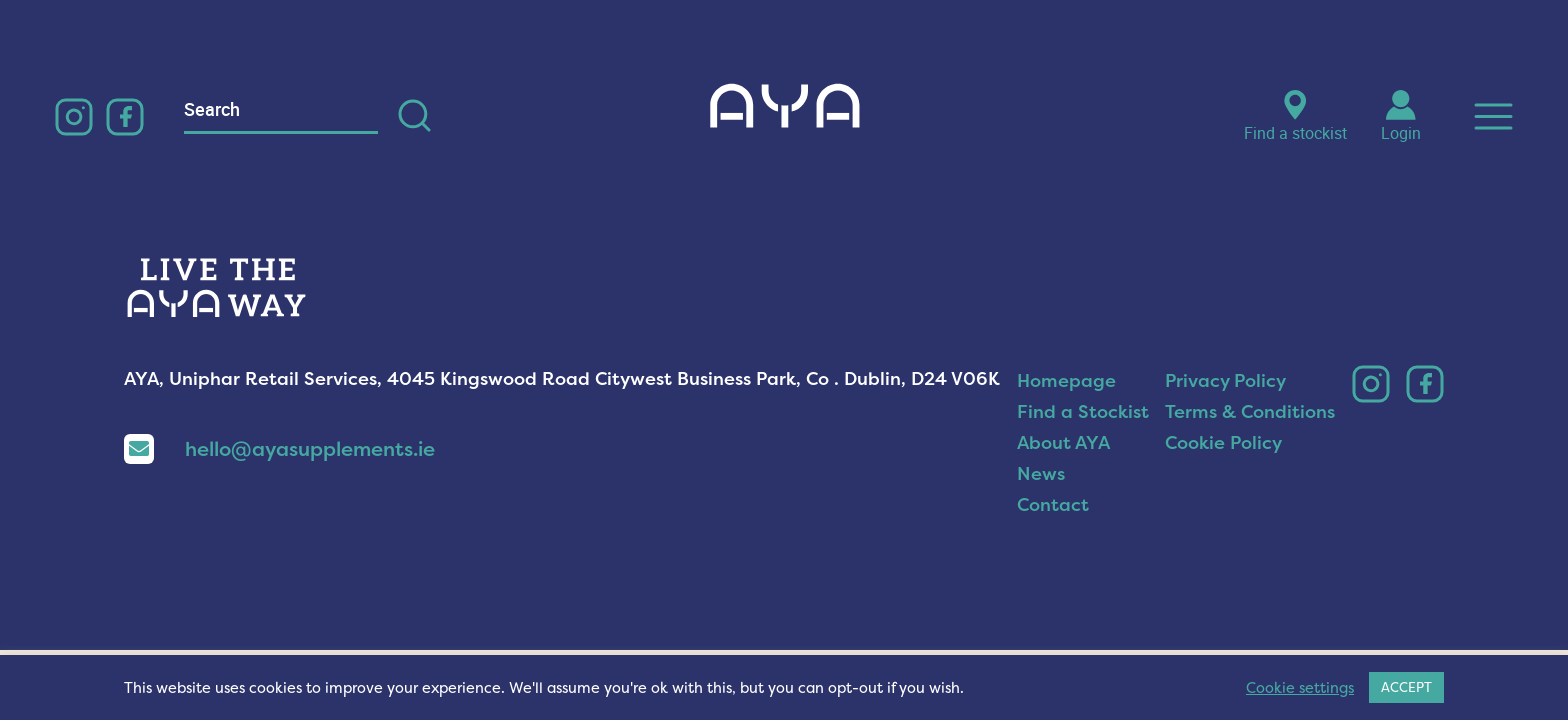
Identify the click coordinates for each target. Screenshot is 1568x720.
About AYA (1063, 442)
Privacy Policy (1225, 380)
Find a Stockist (1083, 411)
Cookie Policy (1223, 442)
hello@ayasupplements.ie (279, 448)
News (1041, 473)
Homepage (1066, 380)
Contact (1053, 504)
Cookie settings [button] (1300, 688)
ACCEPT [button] (1406, 687)
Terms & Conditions (1250, 411)
